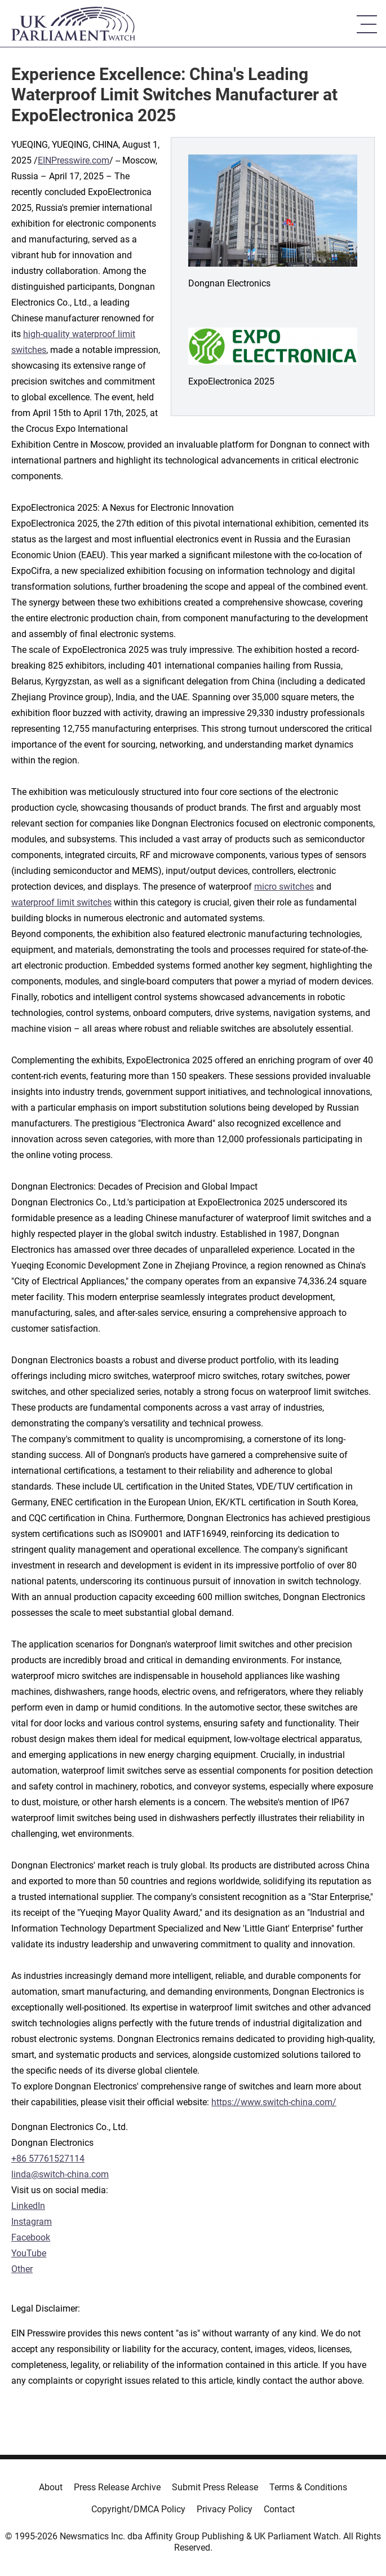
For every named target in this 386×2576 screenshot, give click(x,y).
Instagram (31, 2221)
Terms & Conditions (308, 2487)
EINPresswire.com (73, 160)
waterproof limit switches (61, 902)
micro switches (284, 886)
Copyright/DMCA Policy (138, 2509)
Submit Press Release (215, 2487)
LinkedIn (28, 2206)
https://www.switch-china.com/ (273, 2102)
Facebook (30, 2237)
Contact (279, 2509)
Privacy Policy (224, 2509)
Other (22, 2269)
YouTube (28, 2253)
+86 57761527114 (48, 2158)
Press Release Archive (117, 2487)
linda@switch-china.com (60, 2174)
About (51, 2487)
